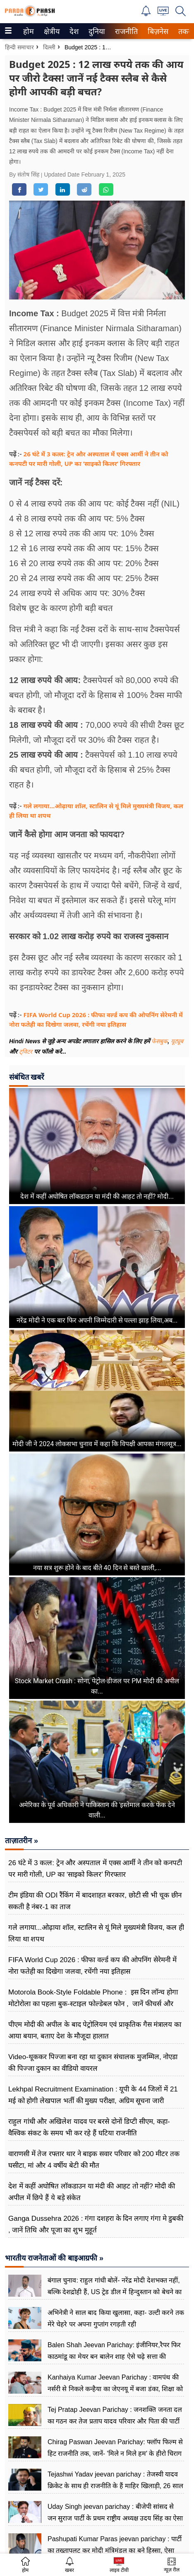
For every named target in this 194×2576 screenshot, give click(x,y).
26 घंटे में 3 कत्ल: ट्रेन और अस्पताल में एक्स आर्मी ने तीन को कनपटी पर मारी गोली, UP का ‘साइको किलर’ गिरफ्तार (95, 1868)
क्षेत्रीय (50, 31)
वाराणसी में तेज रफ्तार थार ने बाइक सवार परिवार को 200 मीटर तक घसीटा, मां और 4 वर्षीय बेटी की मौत (94, 2159)
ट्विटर (25, 1051)
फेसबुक (159, 1041)
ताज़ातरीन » (21, 1841)
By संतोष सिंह (25, 174)
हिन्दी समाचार (19, 47)
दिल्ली (49, 47)
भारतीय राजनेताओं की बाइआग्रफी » (54, 2258)
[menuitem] (28, 31)
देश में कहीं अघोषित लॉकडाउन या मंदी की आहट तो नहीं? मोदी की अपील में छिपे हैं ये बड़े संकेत (91, 2192)
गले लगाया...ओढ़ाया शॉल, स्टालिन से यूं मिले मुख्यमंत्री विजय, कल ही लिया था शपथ (96, 1933)
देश (73, 31)
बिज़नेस (157, 31)
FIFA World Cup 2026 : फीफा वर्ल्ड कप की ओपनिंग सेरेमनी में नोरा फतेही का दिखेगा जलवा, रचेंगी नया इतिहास (92, 1965)
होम (28, 31)
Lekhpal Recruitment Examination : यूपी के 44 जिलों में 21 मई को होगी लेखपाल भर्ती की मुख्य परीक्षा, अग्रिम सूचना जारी (93, 2095)
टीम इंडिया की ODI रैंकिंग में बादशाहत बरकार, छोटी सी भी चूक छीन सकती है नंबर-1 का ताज (95, 1901)
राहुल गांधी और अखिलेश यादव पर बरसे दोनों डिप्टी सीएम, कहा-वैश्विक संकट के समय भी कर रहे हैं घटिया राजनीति (89, 2127)
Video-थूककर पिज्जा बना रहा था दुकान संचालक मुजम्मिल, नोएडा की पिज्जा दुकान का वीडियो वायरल (92, 2062)
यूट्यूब (177, 1041)
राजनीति (125, 31)
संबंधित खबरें (26, 1077)
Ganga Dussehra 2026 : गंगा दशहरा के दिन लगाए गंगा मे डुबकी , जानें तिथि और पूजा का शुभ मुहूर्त (95, 2224)
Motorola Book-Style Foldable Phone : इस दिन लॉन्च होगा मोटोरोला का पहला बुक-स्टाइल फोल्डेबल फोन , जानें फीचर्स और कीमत (93, 2003)
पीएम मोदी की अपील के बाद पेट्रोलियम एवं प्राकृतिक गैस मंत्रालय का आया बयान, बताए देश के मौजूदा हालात (94, 2030)
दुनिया (96, 31)
